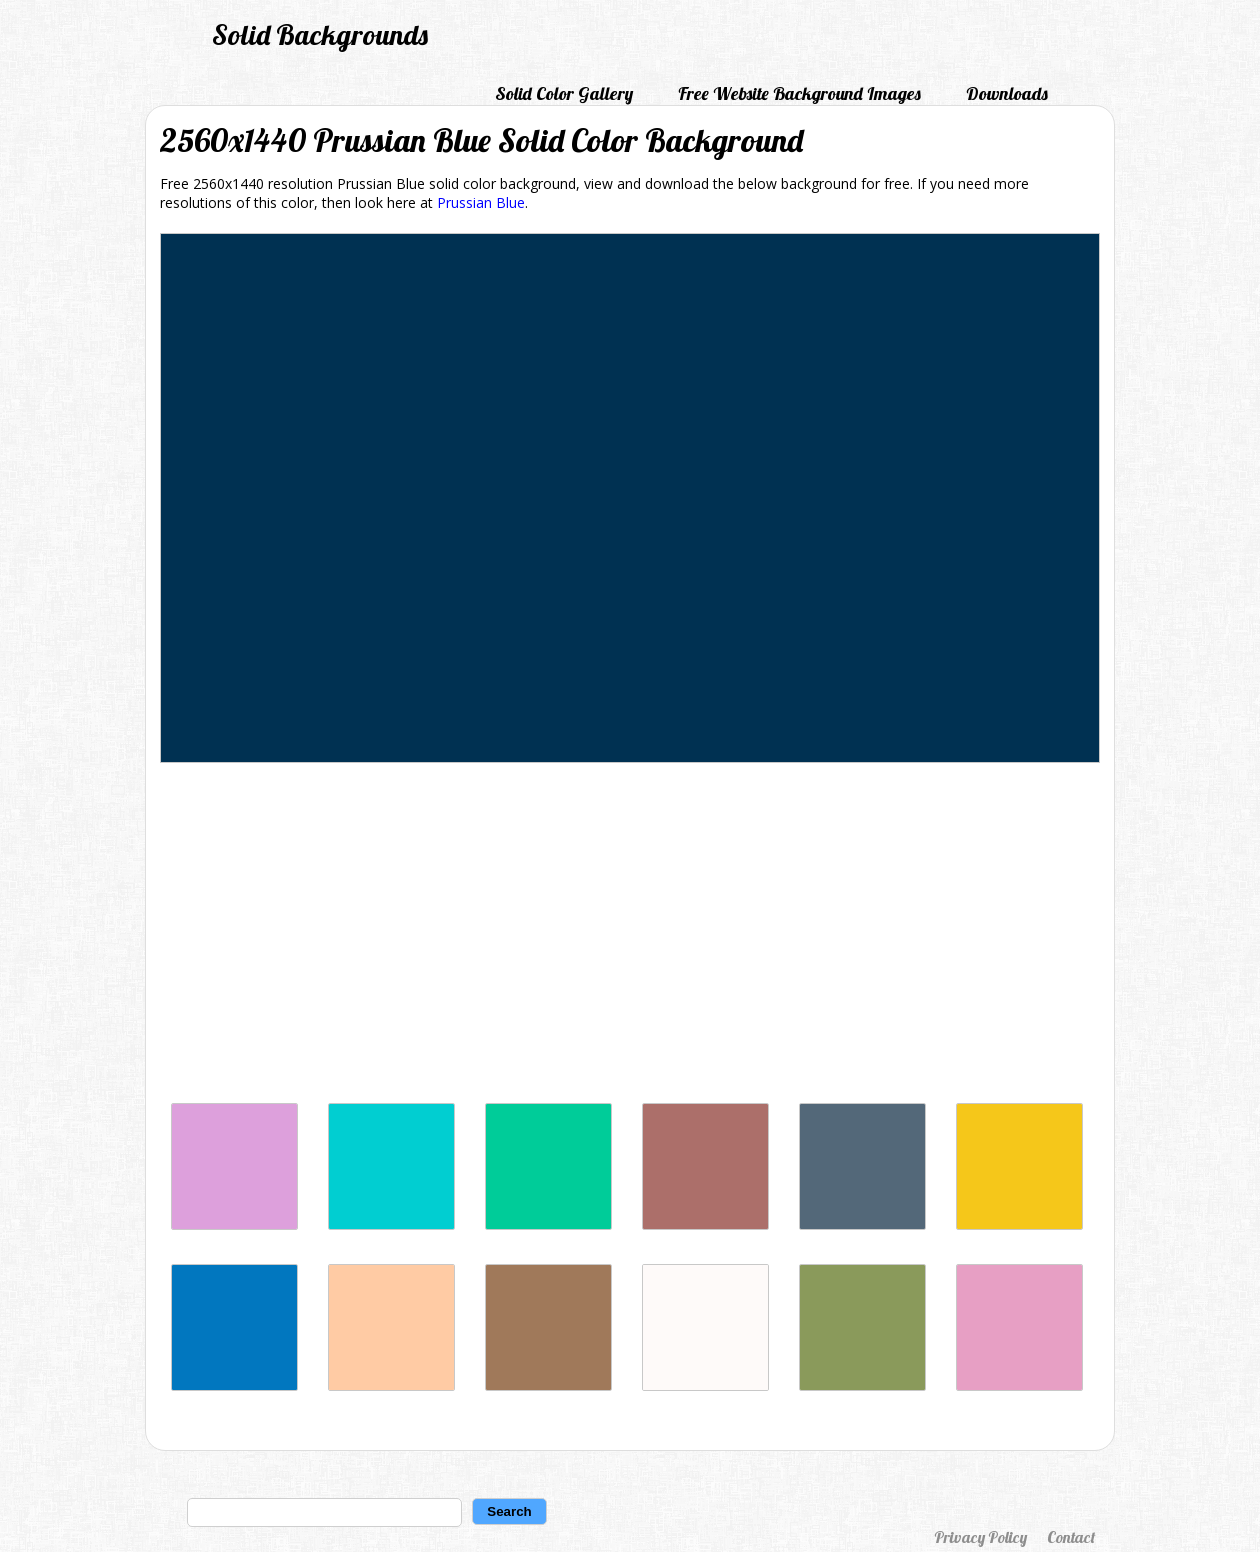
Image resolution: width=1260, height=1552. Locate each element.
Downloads (1007, 93)
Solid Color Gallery (564, 93)
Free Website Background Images (799, 93)
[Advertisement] (630, 938)
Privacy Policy (980, 1537)
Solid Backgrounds (320, 34)
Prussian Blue (481, 202)
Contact (1071, 1537)
